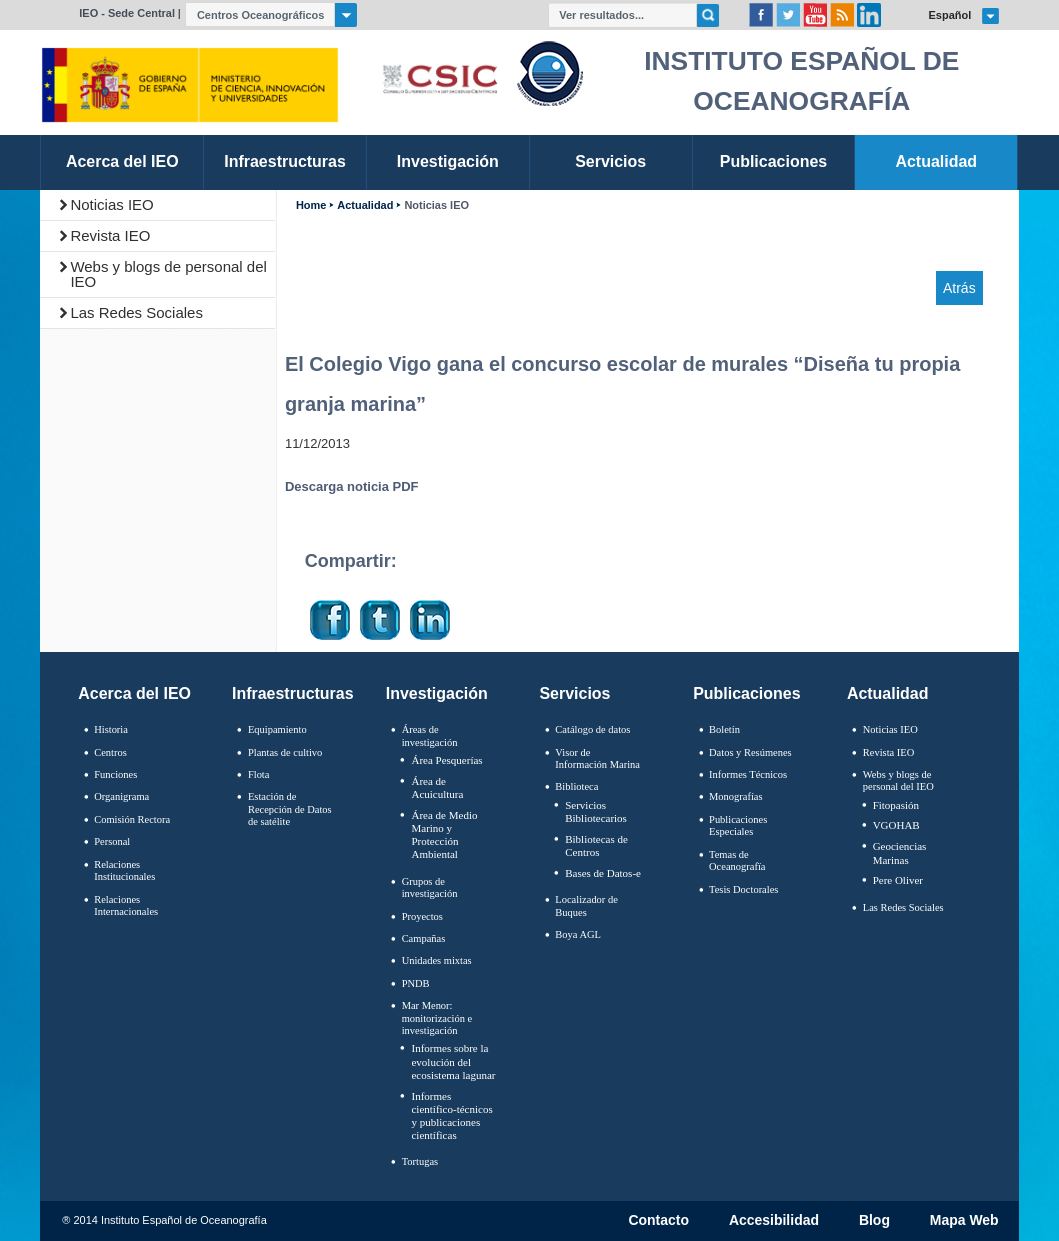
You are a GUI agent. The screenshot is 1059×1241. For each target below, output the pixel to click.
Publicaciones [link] (773, 161)
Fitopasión (896, 805)
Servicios (574, 693)
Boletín (724, 729)
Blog (874, 1221)
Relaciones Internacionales (126, 906)
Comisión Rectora (132, 819)
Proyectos (422, 916)
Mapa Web (964, 1221)
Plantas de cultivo (285, 752)
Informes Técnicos (748, 774)
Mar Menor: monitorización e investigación (437, 1018)
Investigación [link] (448, 161)
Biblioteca (576, 786)
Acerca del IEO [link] (122, 161)
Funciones (115, 774)
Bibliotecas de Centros (596, 845)
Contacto (658, 1221)
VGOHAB (896, 825)
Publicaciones (746, 693)
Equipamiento (277, 729)
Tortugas (420, 1161)
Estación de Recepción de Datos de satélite (290, 809)
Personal (112, 841)
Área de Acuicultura (437, 787)
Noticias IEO (111, 204)
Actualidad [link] (936, 161)
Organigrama (121, 796)
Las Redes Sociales (136, 312)
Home (311, 205)
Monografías (736, 796)
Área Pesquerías (446, 760)
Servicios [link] (610, 161)
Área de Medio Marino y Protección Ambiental (444, 835)
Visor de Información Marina (597, 759)
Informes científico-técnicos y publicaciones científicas (451, 1116)
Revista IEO (110, 235)
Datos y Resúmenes (750, 752)
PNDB (416, 983)
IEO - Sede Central (127, 13)
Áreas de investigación (430, 736)
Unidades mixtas (437, 960)
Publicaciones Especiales (738, 826)
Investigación (437, 693)
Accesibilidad (774, 1221)
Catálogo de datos (592, 729)
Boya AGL (578, 934)
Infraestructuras (293, 693)
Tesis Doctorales (743, 889)
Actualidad (365, 205)
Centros (110, 752)
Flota (259, 774)
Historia (111, 729)
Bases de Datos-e (603, 873)
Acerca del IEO (134, 693)
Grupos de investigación (430, 888)
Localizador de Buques (586, 906)
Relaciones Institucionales (124, 871)
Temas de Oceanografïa (737, 861)
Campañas (424, 938)
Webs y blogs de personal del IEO (168, 274)
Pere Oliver (898, 880)
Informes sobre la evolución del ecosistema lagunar (453, 1061)
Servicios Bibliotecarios (596, 811)
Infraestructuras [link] (285, 161)
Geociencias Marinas (900, 852)
